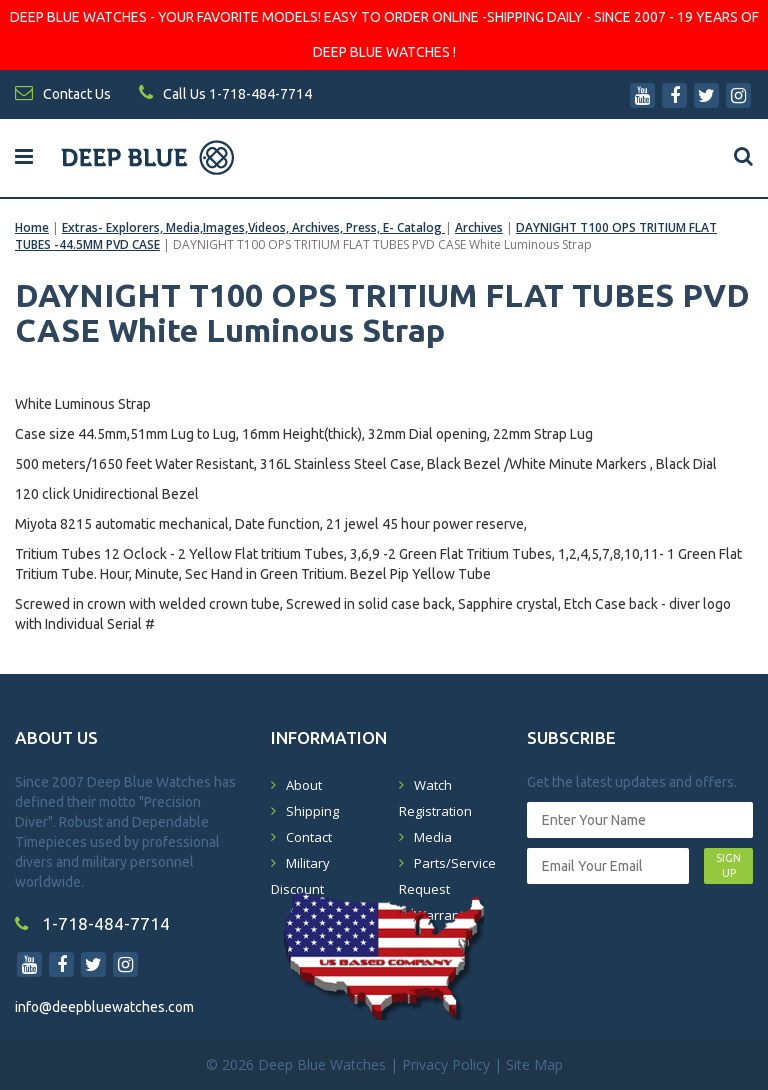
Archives (479, 227)
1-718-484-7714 (92, 923)
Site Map (534, 1064)
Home (32, 227)
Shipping (312, 811)
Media (433, 837)
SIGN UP (728, 866)
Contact (309, 837)
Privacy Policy (446, 1064)
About (304, 785)
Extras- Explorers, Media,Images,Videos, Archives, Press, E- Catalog (253, 227)
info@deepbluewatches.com (104, 1007)
